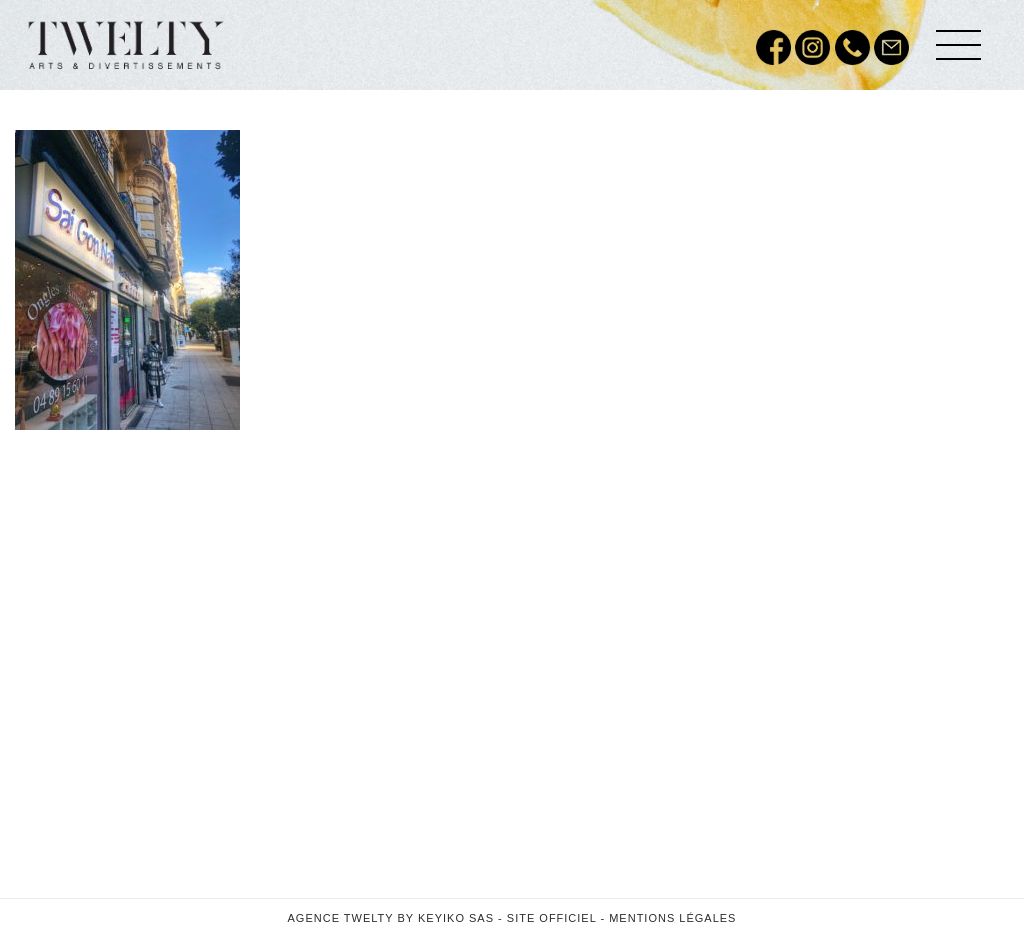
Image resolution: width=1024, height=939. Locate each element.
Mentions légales (672, 918)
